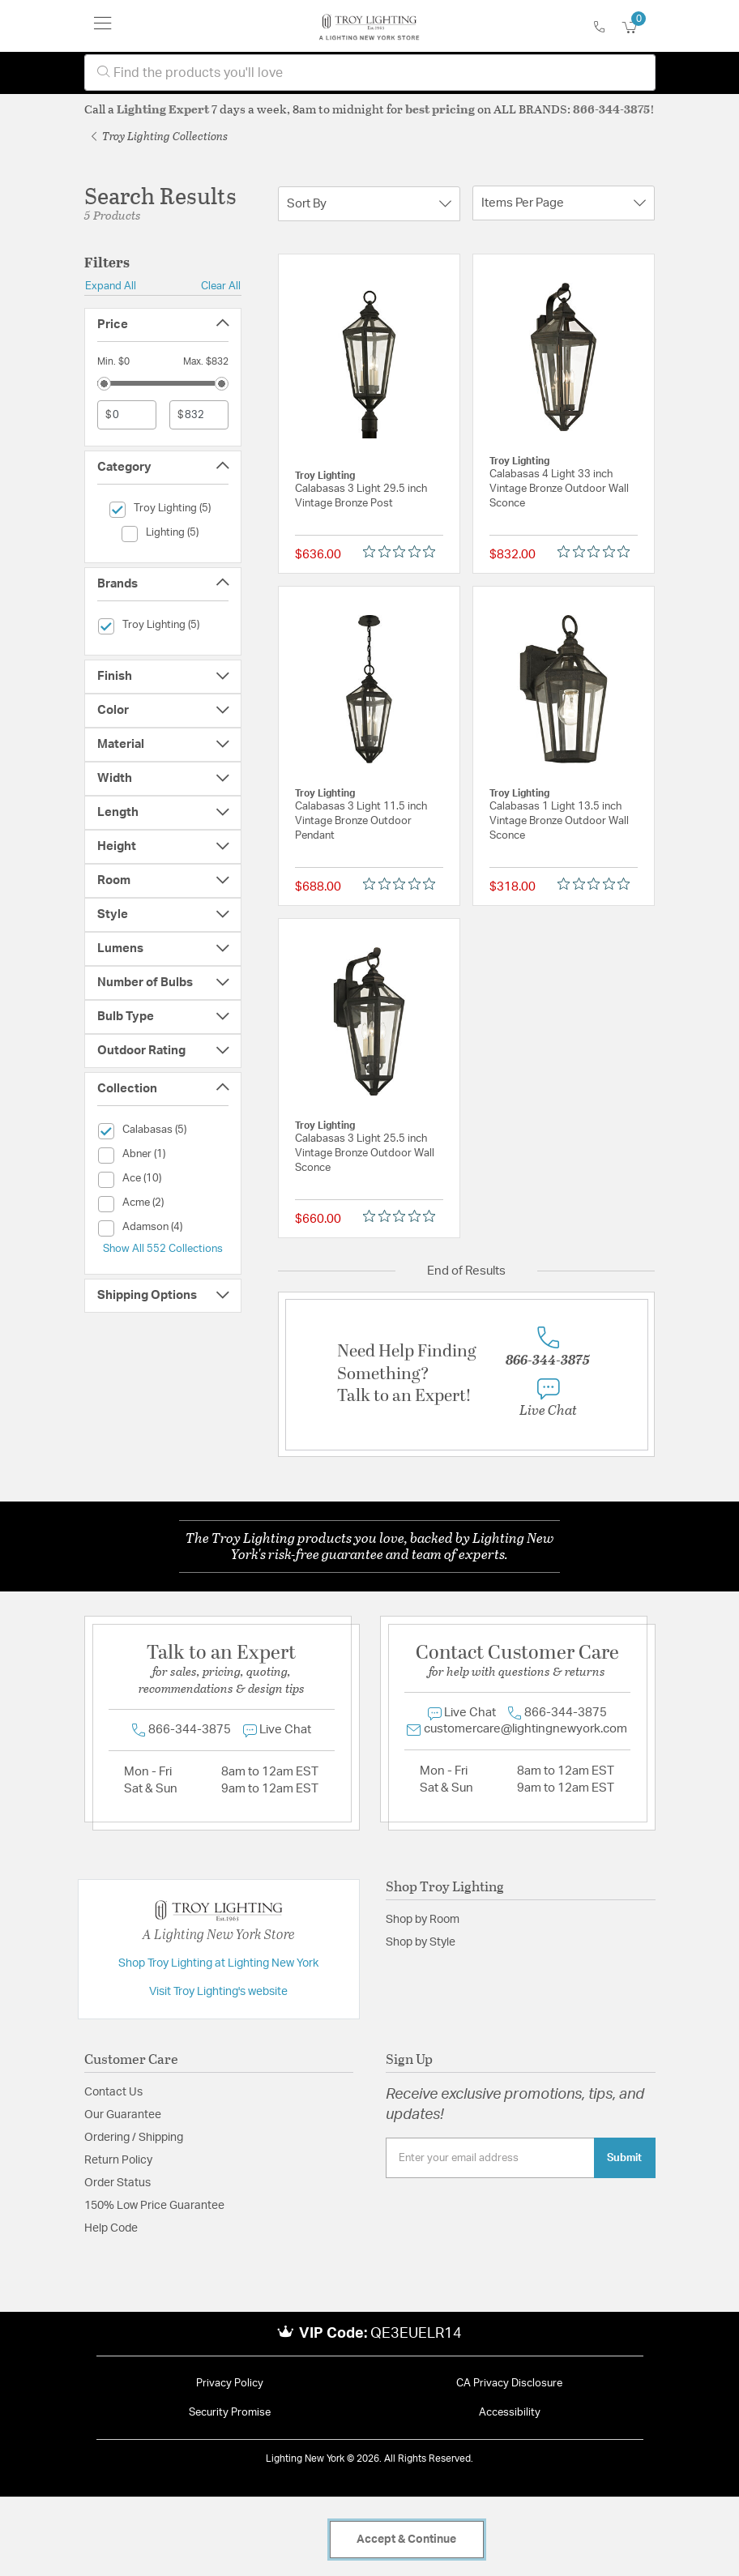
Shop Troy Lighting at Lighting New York (218, 1963)
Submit (624, 2158)
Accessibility (509, 2412)
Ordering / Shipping (133, 2137)
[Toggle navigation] (103, 26)
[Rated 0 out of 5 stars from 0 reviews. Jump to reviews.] (403, 551)
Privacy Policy (229, 2383)
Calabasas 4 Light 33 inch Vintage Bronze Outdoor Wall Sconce (559, 489)
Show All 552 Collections (163, 1248)
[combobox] (370, 72)
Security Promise (230, 2412)
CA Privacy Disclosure (509, 2383)
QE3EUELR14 (416, 2333)
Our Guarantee (122, 2115)
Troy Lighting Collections (160, 135)
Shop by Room (422, 1919)
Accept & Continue (406, 2539)
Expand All (110, 286)
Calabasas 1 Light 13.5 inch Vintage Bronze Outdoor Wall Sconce (559, 821)
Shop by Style (420, 1942)
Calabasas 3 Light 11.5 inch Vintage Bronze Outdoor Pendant (361, 821)
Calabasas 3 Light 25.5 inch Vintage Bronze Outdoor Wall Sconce (364, 1153)
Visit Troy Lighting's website (218, 1991)
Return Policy (118, 2160)
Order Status (117, 2183)
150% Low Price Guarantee (154, 2205)
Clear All (221, 286)
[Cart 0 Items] (638, 28)
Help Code (111, 2228)
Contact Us (113, 2092)
